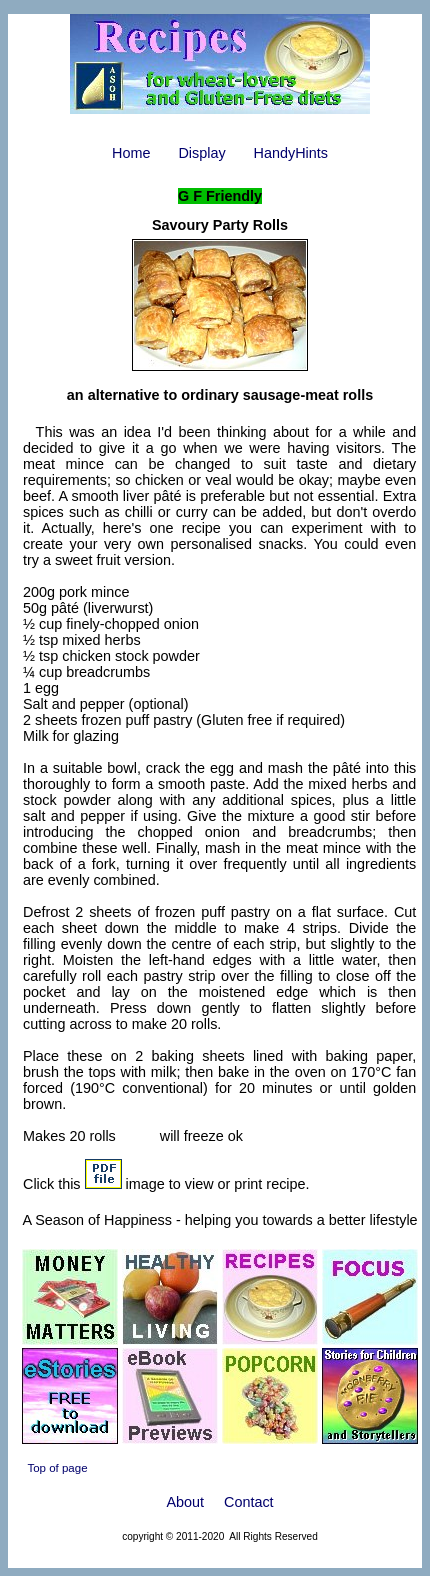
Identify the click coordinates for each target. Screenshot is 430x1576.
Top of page (57, 1468)
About (185, 1502)
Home (131, 153)
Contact (249, 1502)
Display (201, 153)
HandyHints (291, 153)
